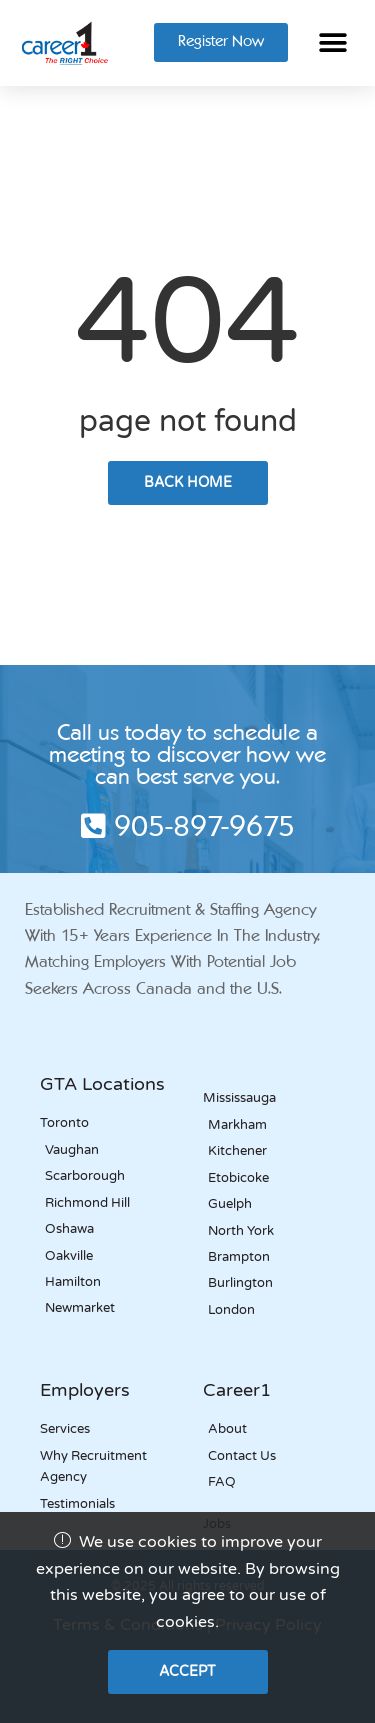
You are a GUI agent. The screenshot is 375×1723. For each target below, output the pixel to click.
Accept (187, 1671)
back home (188, 482)
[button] (332, 42)
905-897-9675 (188, 829)
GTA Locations (102, 1084)
